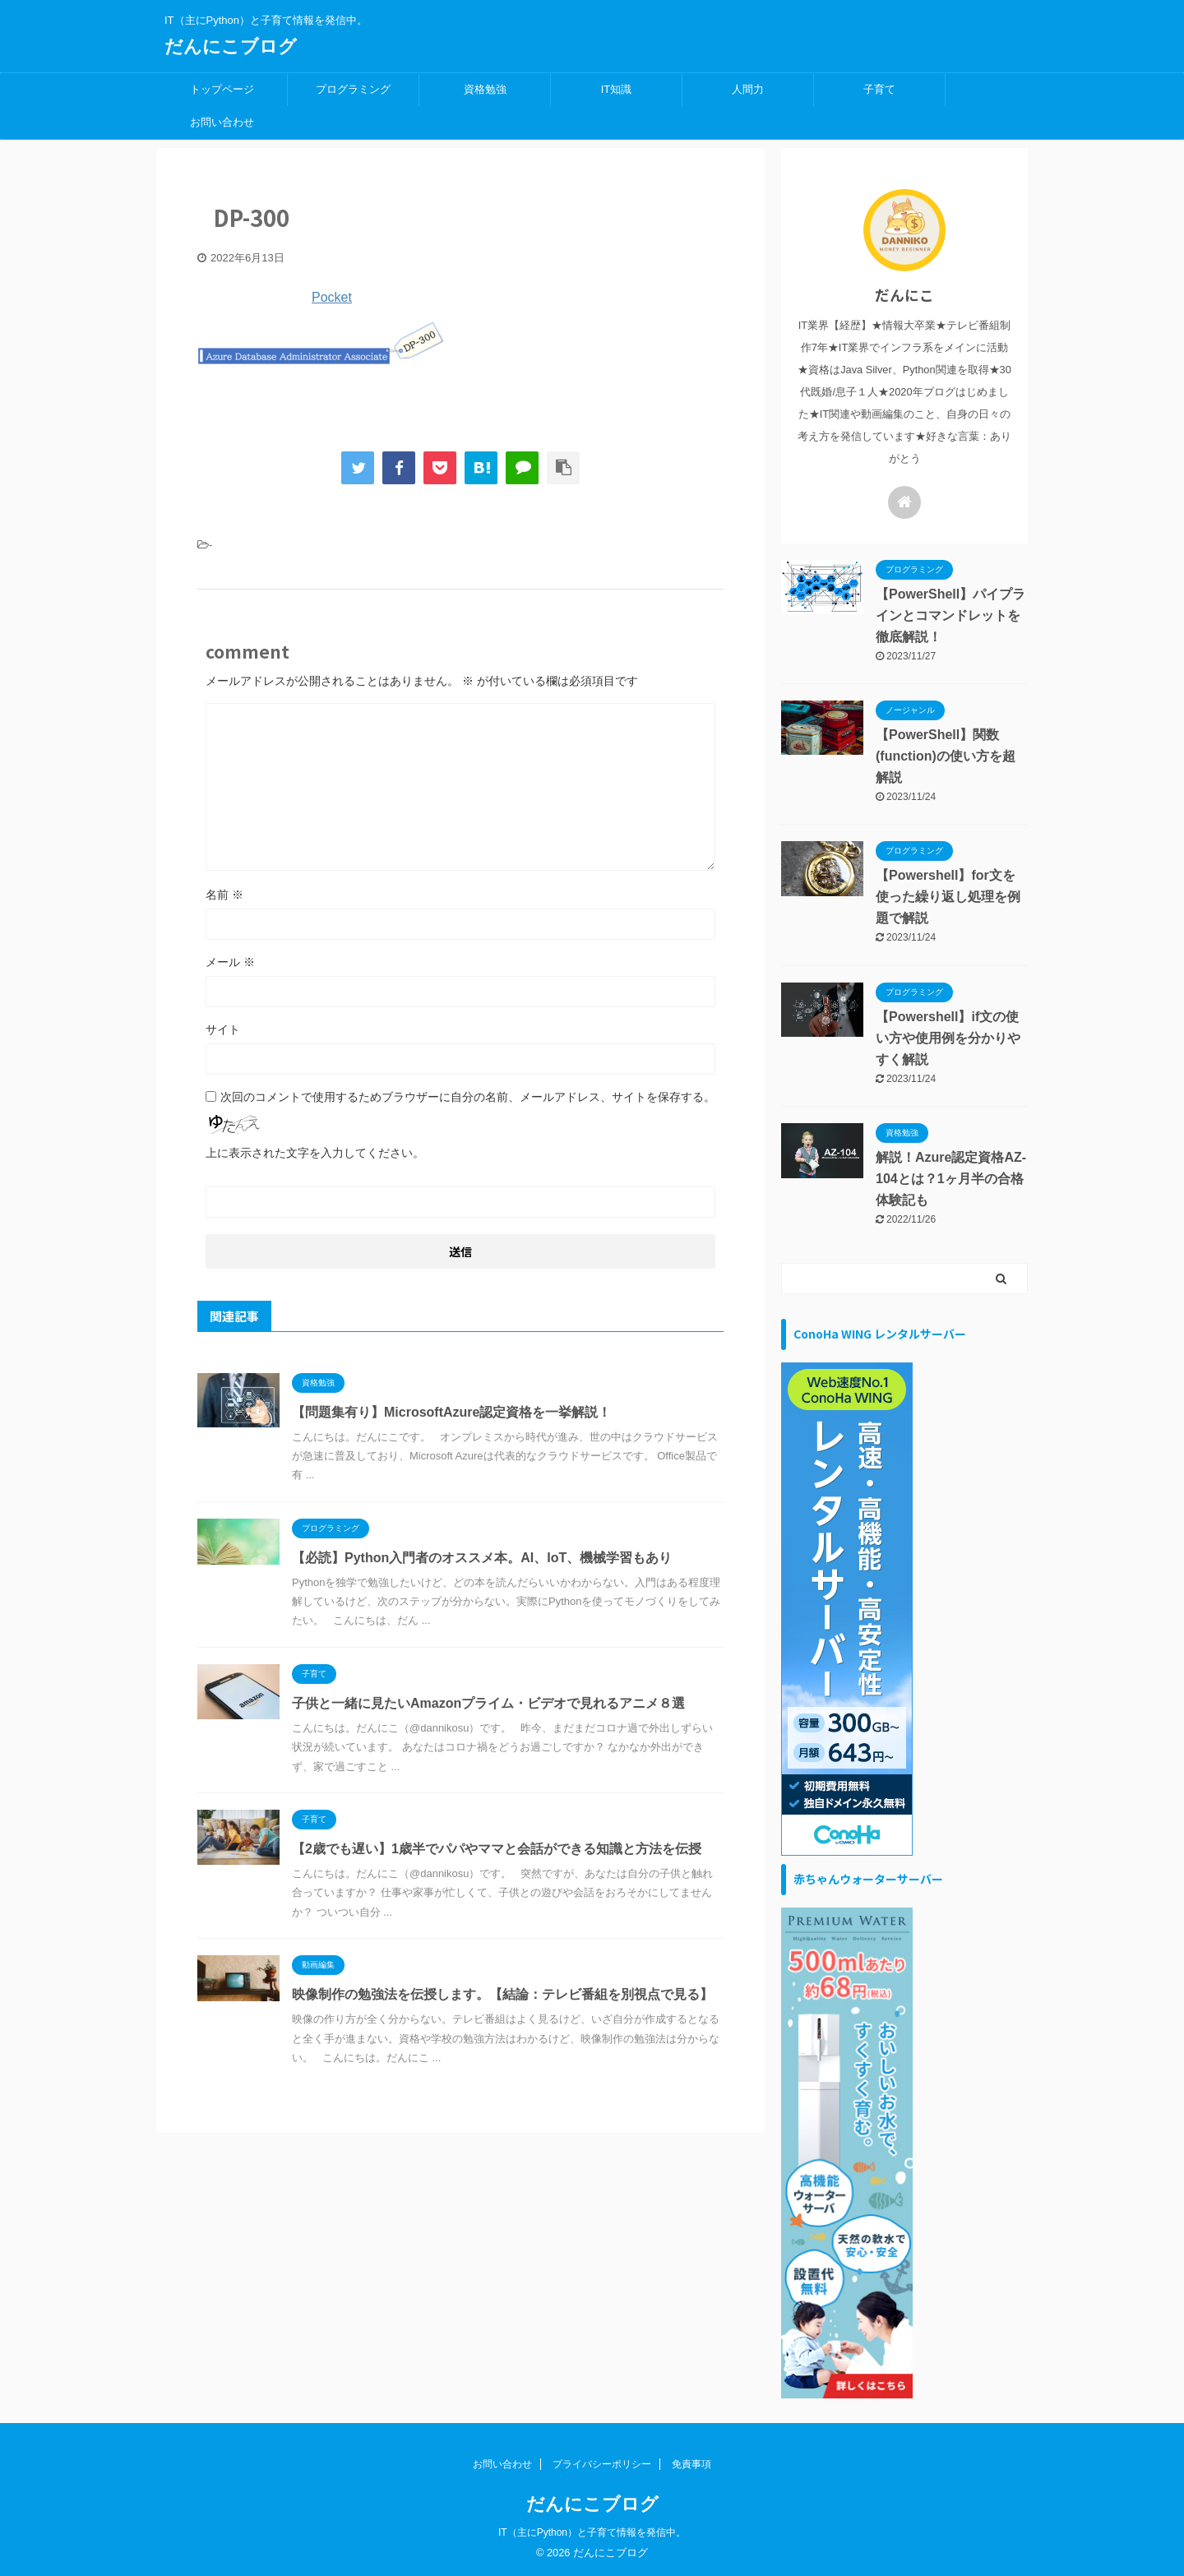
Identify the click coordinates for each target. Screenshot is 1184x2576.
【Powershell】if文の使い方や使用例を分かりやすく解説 (948, 1038)
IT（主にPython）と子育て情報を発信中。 (592, 2532)
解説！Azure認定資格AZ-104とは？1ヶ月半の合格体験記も (951, 1178)
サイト (223, 1029)
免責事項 (691, 2464)
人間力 (748, 89)
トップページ (222, 89)
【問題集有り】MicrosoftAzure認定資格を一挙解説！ (451, 1412)
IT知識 (616, 89)
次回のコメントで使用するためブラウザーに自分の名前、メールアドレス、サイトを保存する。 (467, 1096)
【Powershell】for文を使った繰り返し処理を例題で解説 (948, 896)
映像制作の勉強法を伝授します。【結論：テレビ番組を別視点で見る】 (502, 1994)
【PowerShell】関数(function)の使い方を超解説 (945, 756)
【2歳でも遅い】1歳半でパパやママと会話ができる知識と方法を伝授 (496, 1849)
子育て (879, 89)
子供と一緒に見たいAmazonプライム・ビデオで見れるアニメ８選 (488, 1703)
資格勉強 (485, 89)
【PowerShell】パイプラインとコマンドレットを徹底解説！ (950, 615)
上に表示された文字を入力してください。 (315, 1152)
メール (230, 962)
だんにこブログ (230, 46)
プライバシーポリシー (602, 2464)
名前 (224, 894)
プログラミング (353, 89)
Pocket (332, 297)
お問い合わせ (222, 122)
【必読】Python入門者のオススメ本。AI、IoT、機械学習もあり (482, 1558)
